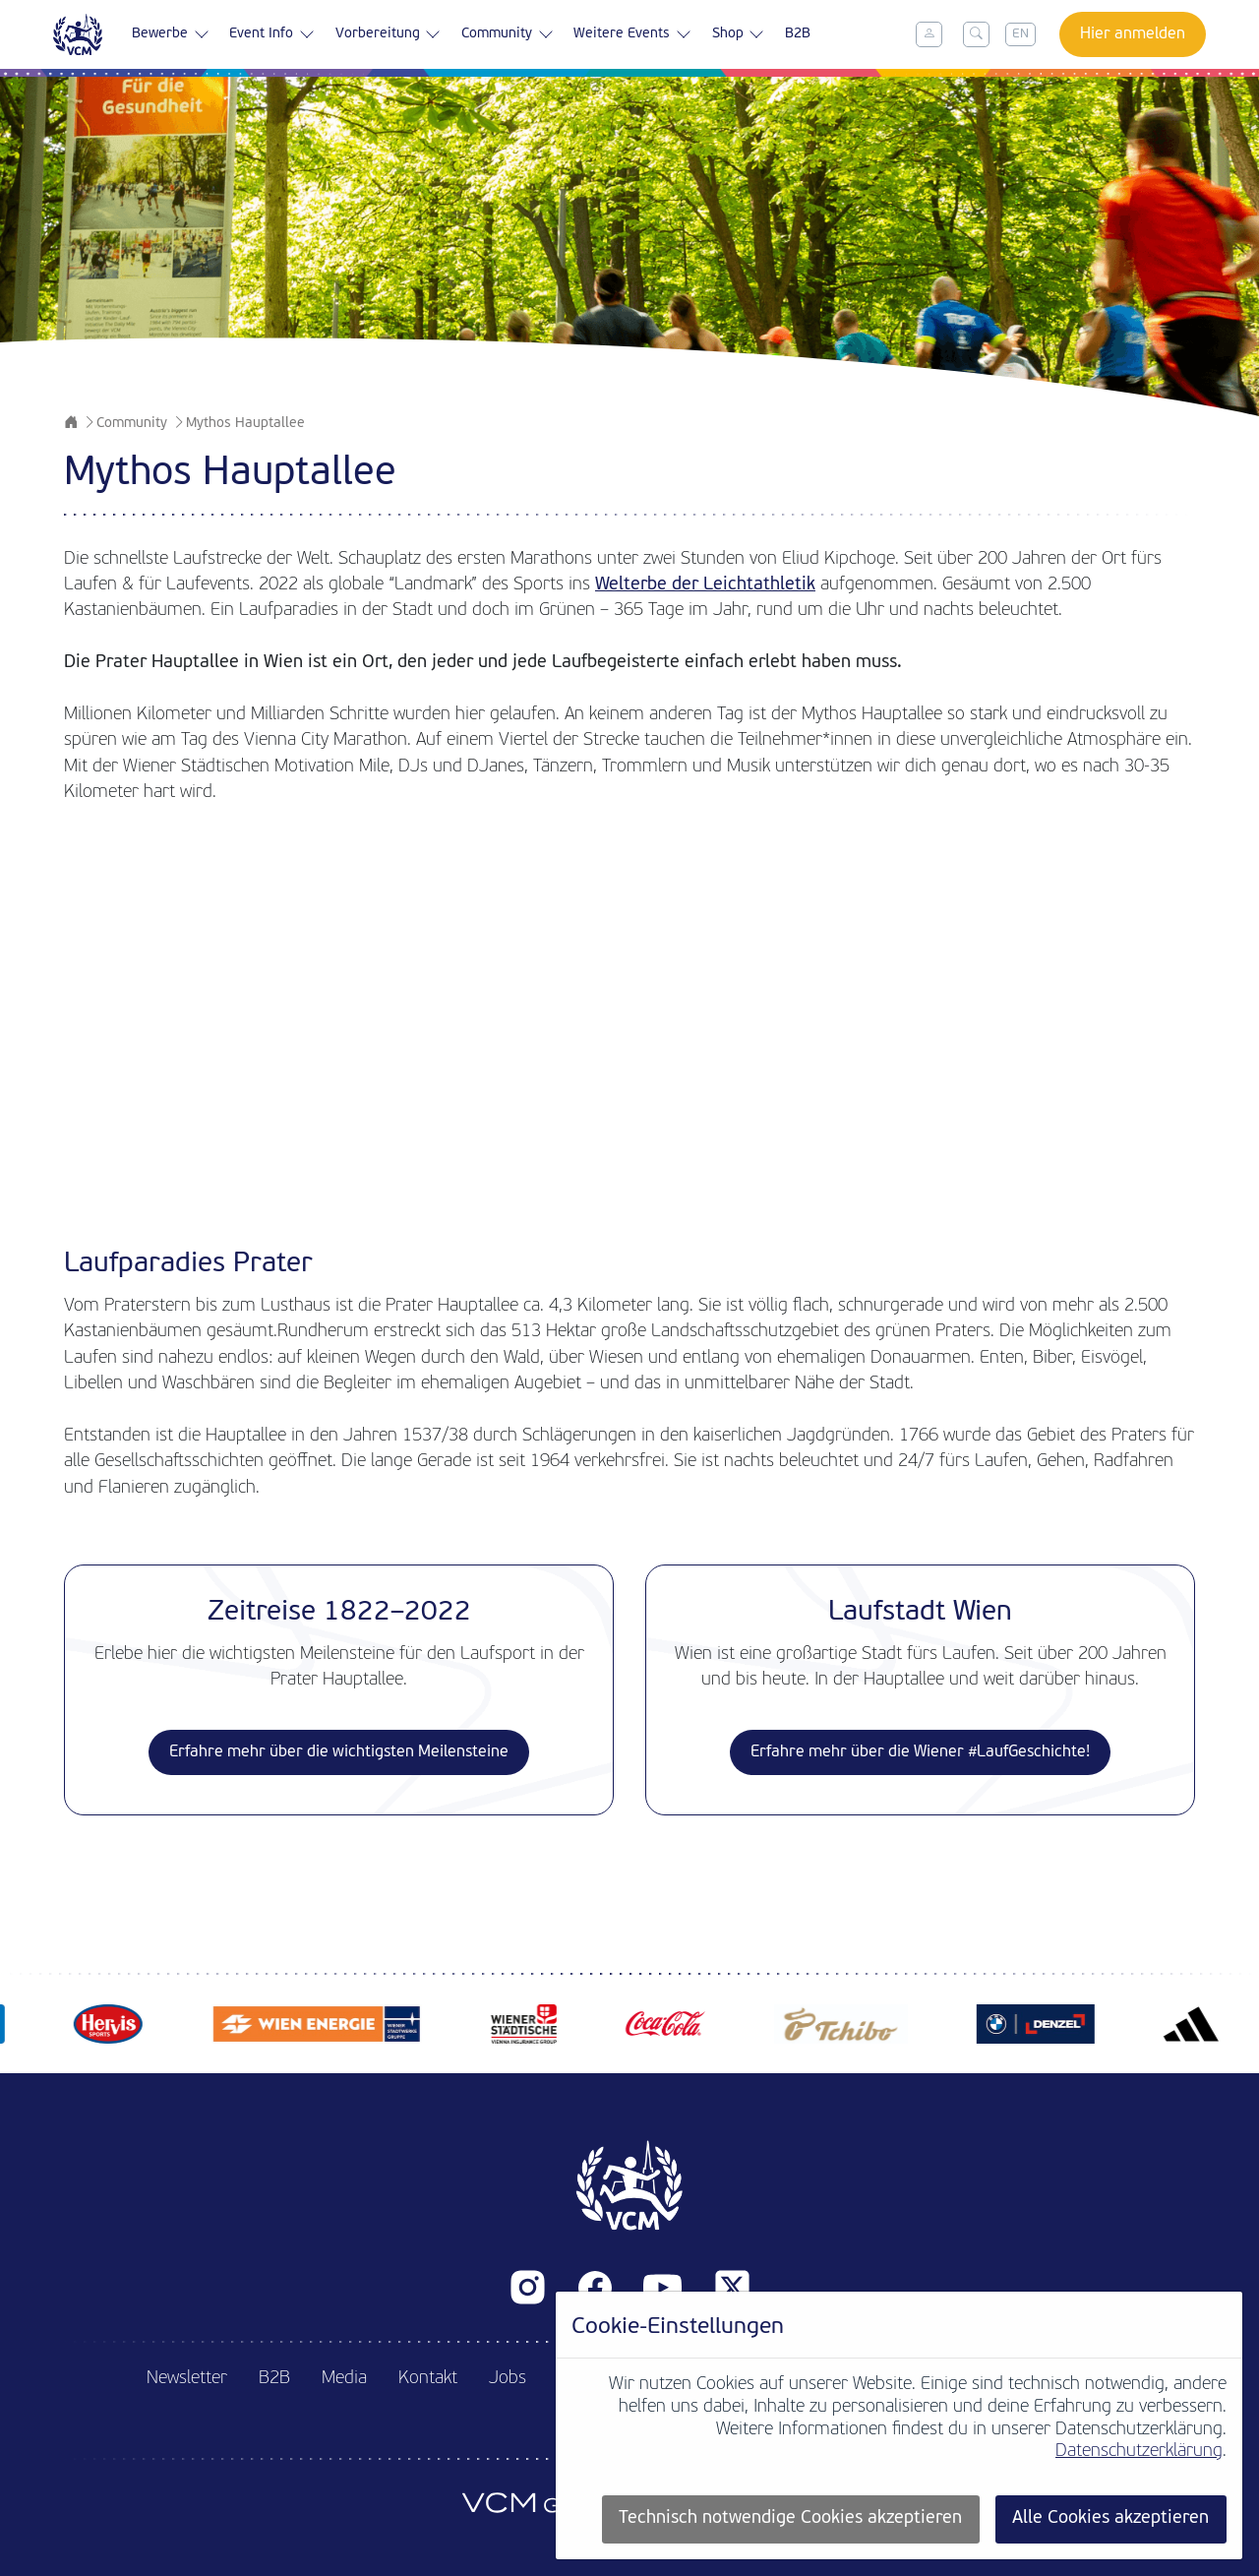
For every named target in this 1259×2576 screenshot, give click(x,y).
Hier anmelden (1132, 34)
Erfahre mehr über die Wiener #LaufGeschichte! (920, 1752)
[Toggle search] (976, 34)
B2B (797, 34)
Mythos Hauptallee (245, 423)
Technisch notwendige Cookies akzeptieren (790, 2518)
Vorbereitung (388, 34)
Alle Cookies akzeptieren (1110, 2518)
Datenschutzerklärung (1139, 2451)
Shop (738, 34)
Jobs (507, 2378)
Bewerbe (171, 34)
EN (1020, 34)
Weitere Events (632, 34)
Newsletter (187, 2378)
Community (507, 34)
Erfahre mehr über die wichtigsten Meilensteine (339, 1752)
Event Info (272, 34)
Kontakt (427, 2378)
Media (344, 2378)
